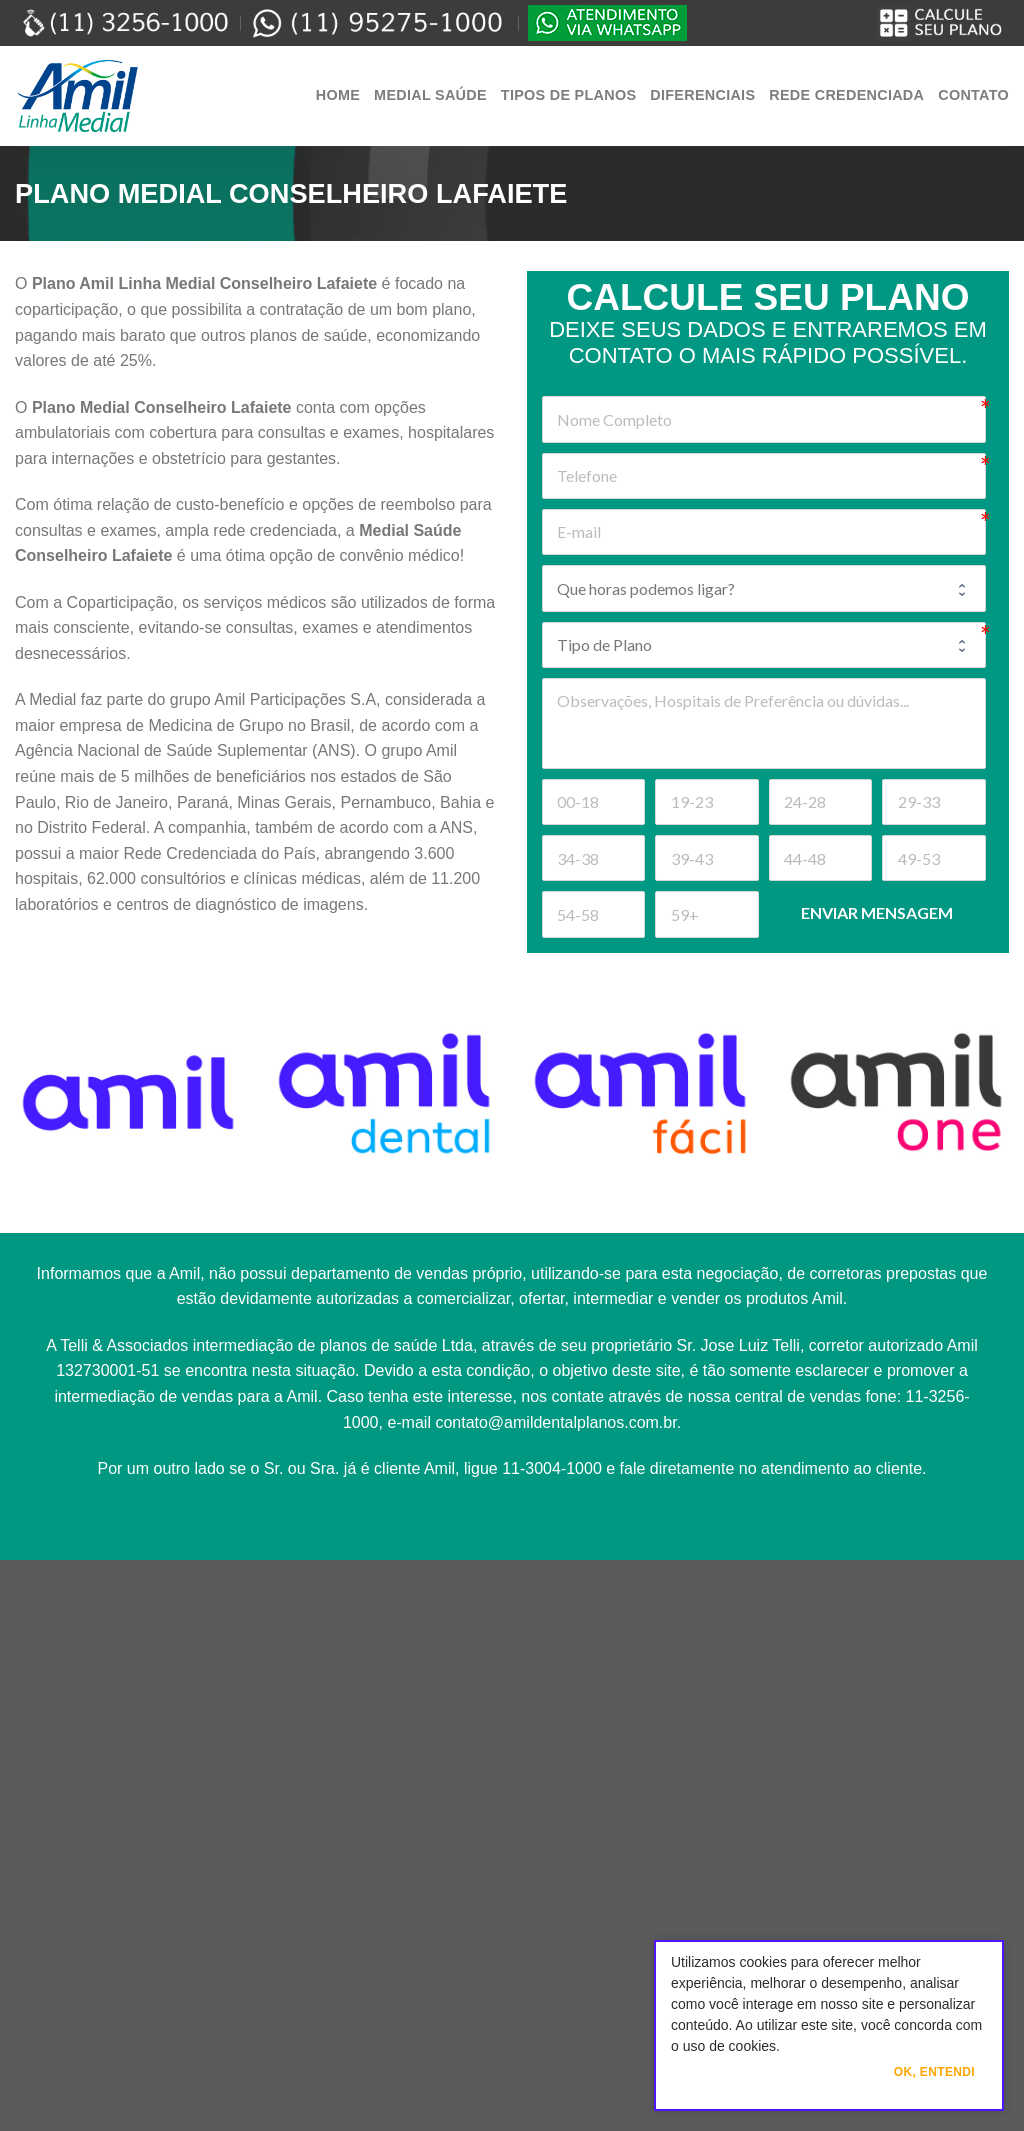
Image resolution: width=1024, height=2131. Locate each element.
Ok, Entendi (934, 2072)
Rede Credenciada (846, 95)
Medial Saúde (430, 95)
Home (338, 95)
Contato (973, 95)
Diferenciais (702, 95)
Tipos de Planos (568, 95)
